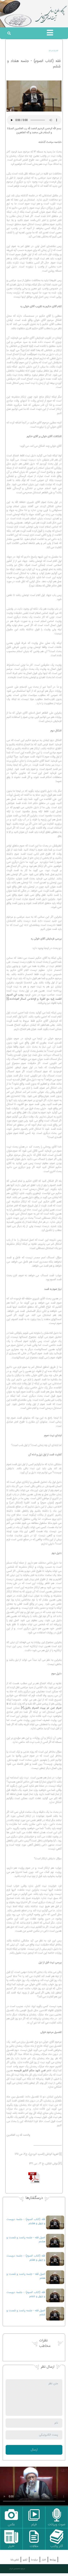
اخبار (44, 2560)
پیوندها (53, 2560)
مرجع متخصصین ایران (17, 2568)
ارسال (34, 2449)
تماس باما (15, 2560)
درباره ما (34, 2560)
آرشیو (25, 2560)
